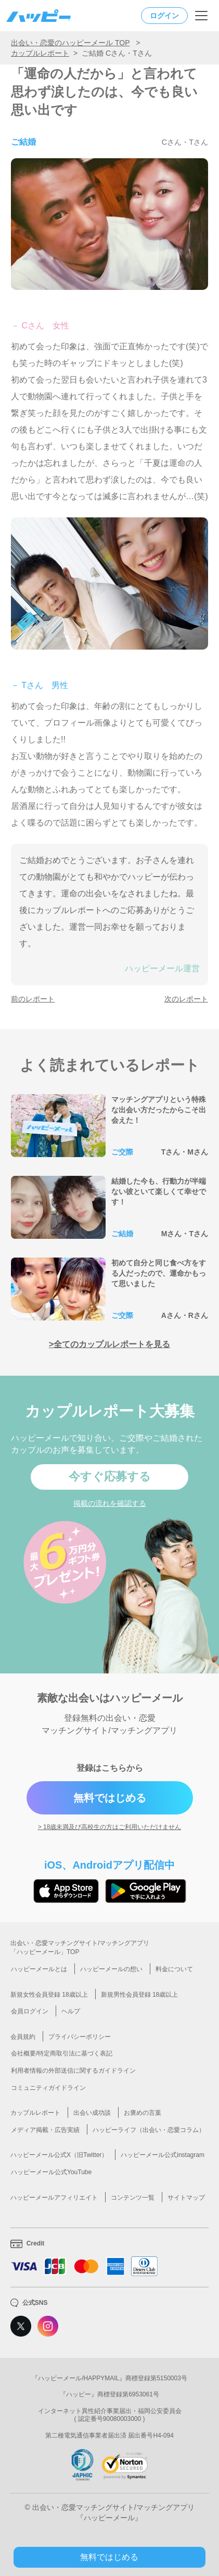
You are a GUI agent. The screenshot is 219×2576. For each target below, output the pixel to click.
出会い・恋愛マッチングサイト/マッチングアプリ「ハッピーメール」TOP (79, 1947)
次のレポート (186, 999)
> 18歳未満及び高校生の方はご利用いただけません (110, 1827)
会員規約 (22, 2036)
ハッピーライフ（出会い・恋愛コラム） (149, 2130)
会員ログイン (29, 2011)
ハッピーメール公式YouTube (51, 2172)
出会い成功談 (92, 2112)
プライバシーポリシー (79, 2036)
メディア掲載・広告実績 (45, 2130)
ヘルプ (70, 2011)
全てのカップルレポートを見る (112, 1344)
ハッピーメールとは (39, 1969)
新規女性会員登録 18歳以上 (49, 1994)
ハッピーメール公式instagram (162, 2155)
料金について (174, 1969)
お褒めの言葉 (142, 2112)
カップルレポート (40, 53)
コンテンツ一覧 (132, 2197)
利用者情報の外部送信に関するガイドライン (73, 2070)
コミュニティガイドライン (48, 2087)
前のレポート (33, 999)
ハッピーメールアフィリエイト (54, 2197)
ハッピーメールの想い (111, 1969)
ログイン (164, 15)
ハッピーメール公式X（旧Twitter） (59, 2155)
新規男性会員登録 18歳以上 (139, 1994)
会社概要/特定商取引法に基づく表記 (61, 2053)
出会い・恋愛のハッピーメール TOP (70, 43)
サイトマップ (186, 2197)
